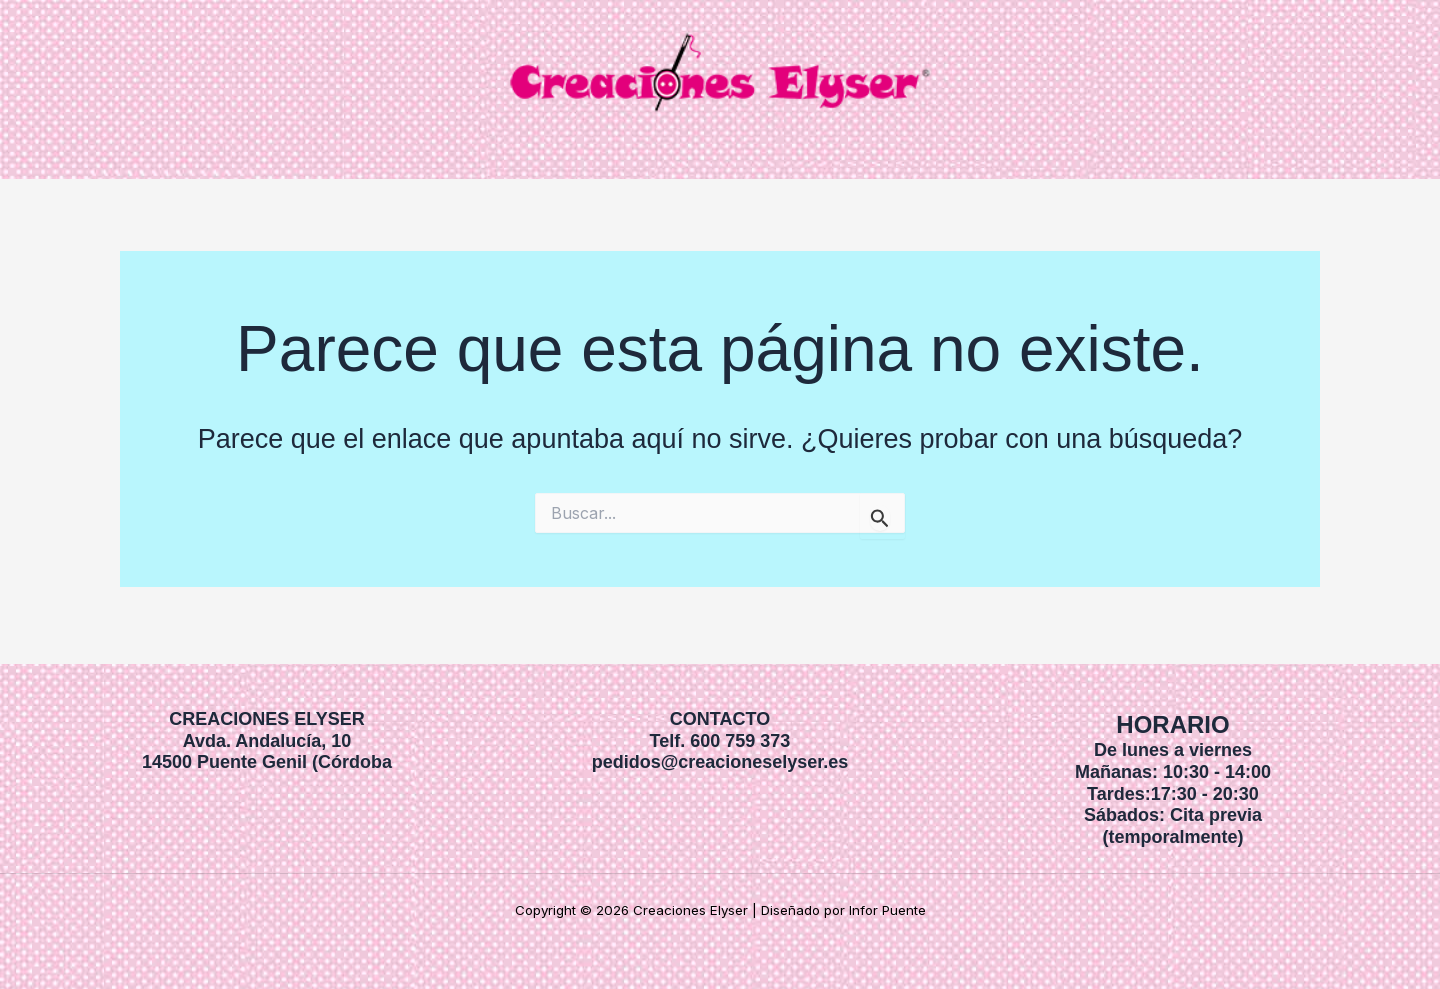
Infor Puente (887, 910)
